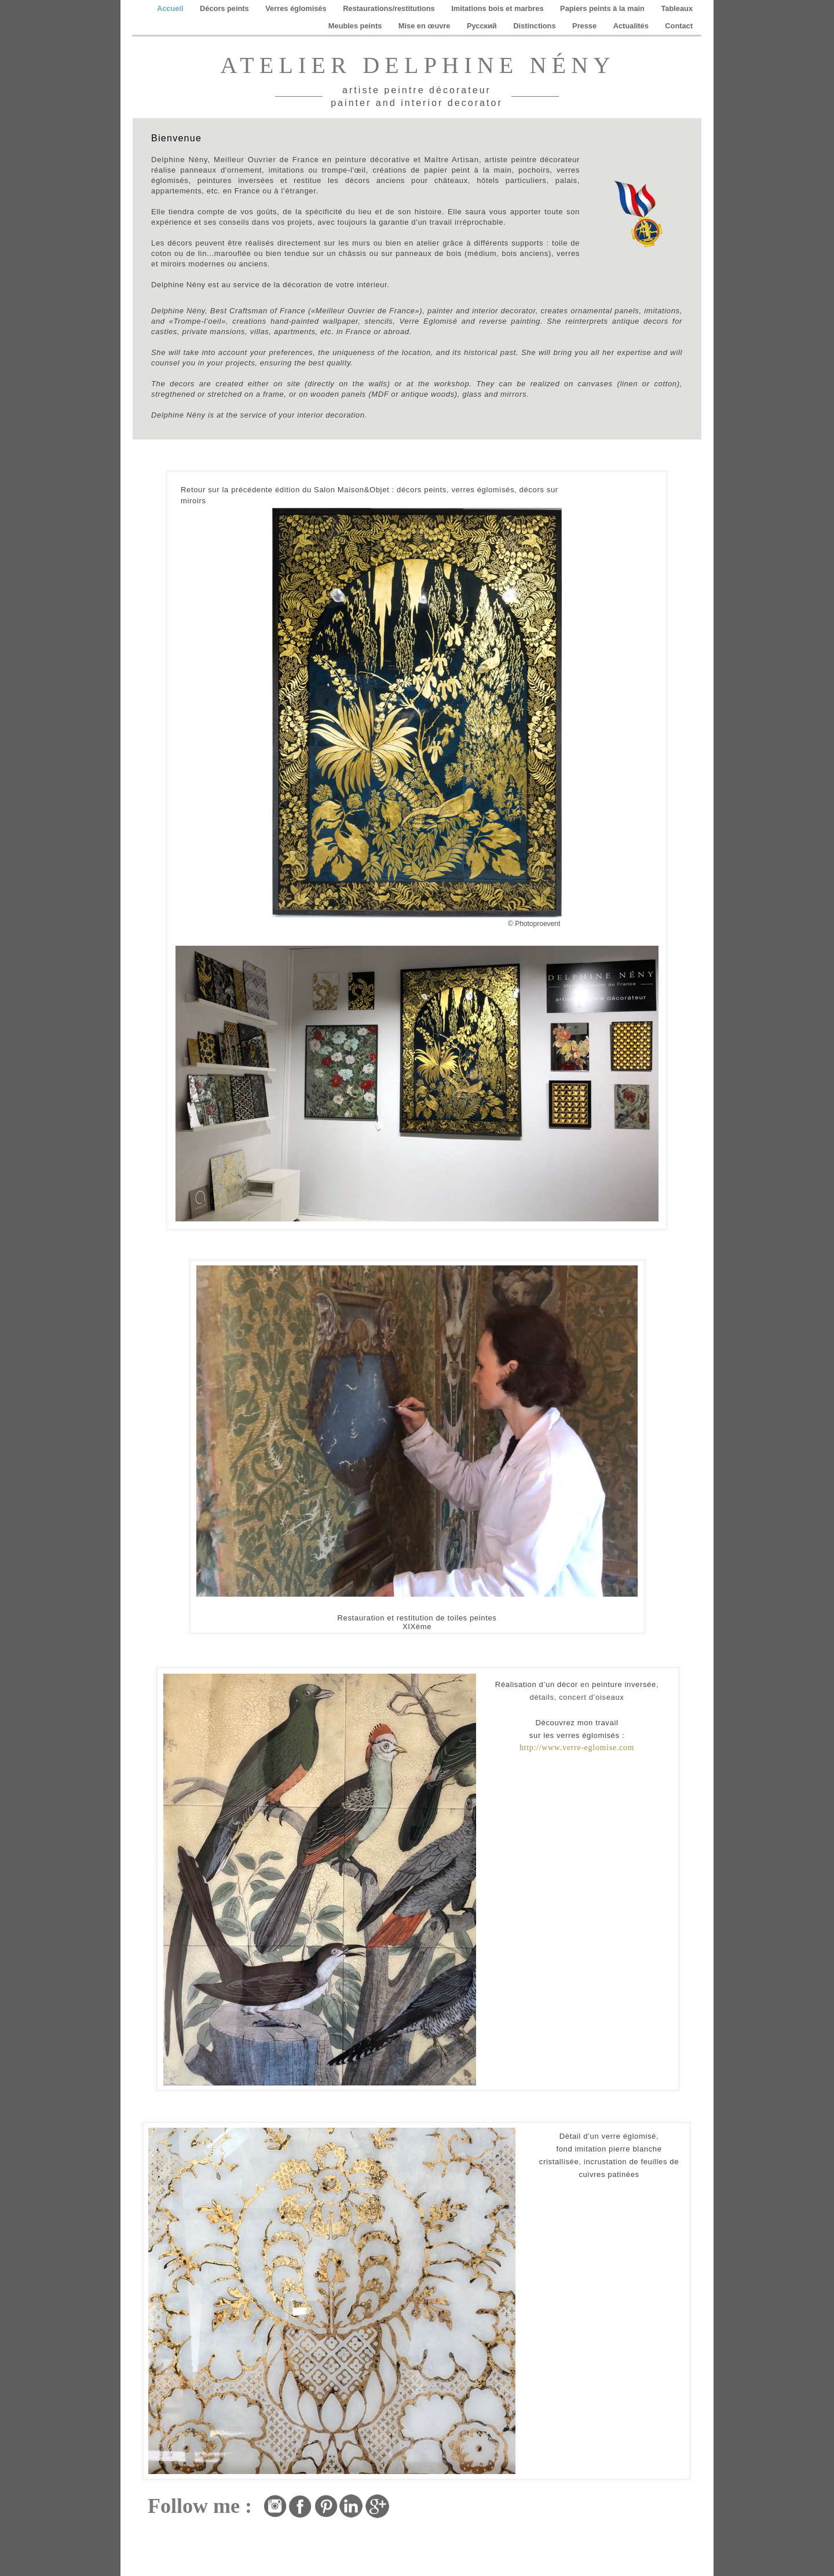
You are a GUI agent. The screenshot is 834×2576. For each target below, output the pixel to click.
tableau (497, 2487)
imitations (286, 170)
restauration (583, 2519)
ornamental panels (604, 310)
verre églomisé (629, 2136)
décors (179, 243)
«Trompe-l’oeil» (197, 321)
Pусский (483, 25)
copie (418, 2495)
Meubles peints (356, 25)
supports (527, 243)
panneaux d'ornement (221, 170)
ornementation (624, 2511)
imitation (423, 2487)
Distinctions (535, 25)
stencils (379, 321)
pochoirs (534, 170)
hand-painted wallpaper (314, 321)
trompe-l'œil (344, 170)
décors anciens (375, 180)
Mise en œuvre (425, 25)
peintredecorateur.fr (638, 2519)
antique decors (640, 321)
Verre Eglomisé (428, 321)
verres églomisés (482, 489)
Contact (679, 25)
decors (182, 383)
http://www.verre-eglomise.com (577, 1747)
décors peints (422, 489)
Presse (585, 25)
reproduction (461, 2487)
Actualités (632, 25)
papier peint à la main (467, 170)
